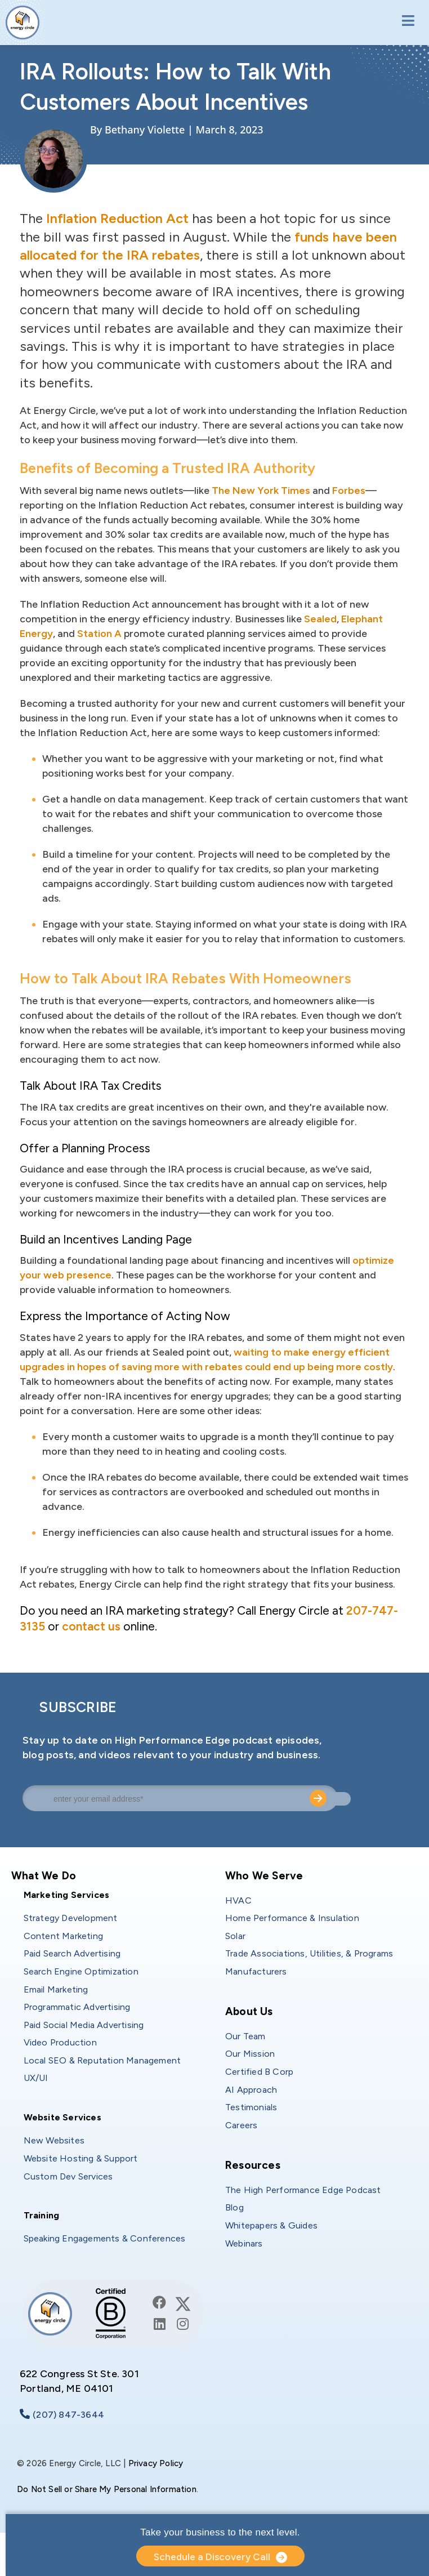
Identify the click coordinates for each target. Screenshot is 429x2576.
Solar (235, 1936)
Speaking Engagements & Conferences (105, 2238)
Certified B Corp (259, 2071)
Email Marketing (56, 1989)
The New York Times (261, 490)
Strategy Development (71, 1918)
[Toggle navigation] (404, 21)
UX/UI (36, 2078)
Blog (234, 2207)
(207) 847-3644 (68, 2414)
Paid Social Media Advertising (84, 2025)
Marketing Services (67, 1894)
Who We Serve (264, 1875)
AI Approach (251, 2089)
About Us (249, 2011)
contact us (91, 1626)
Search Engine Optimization (81, 1971)
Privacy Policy (156, 2463)
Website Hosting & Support (81, 2158)
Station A (99, 633)
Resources (252, 2165)
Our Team (245, 2036)
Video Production (60, 2042)
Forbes (348, 490)
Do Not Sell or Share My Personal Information (106, 2489)
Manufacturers (256, 1971)
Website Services (62, 2117)
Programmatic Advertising (77, 2007)
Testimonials (251, 2107)
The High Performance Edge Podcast (303, 2190)
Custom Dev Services (68, 2176)
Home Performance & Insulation (292, 1918)
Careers (241, 2125)
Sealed (320, 619)
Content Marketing (63, 1936)
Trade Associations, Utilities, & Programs (309, 1953)
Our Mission (250, 2053)
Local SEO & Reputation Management (102, 2060)
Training (42, 2215)
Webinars (244, 2243)
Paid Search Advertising (72, 1953)
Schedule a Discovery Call (212, 2556)
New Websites (54, 2140)
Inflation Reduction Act (117, 218)
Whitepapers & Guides (271, 2225)
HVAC (238, 1900)
